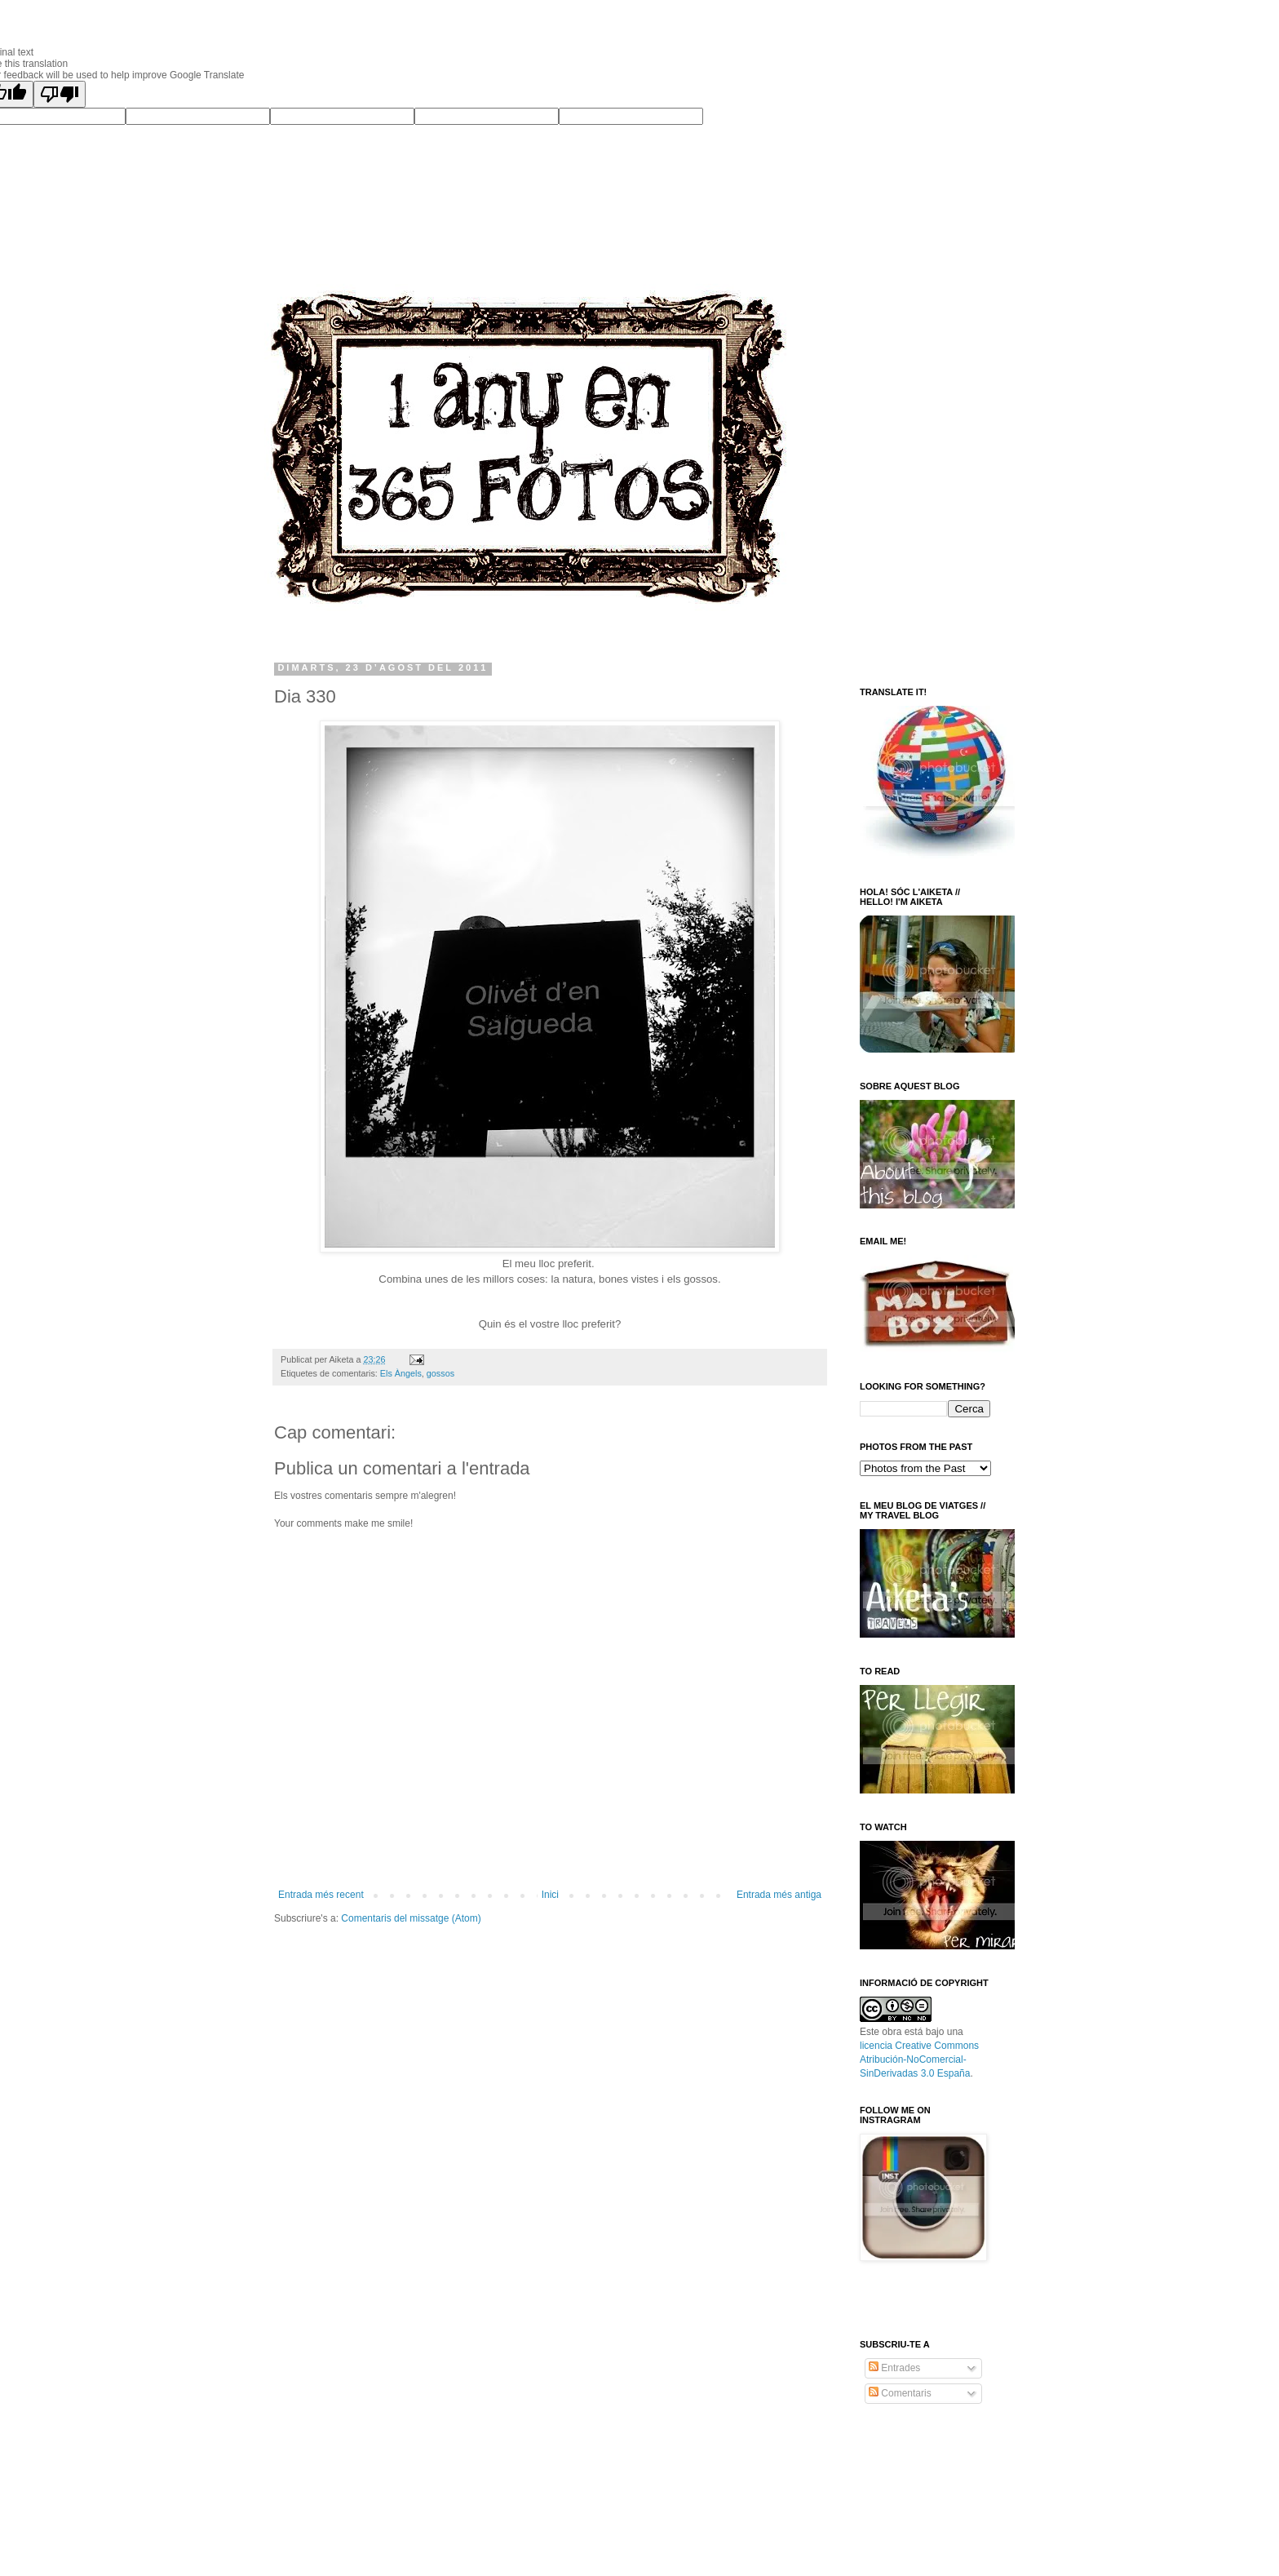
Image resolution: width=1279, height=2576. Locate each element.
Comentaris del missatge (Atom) (410, 1918)
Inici (550, 1894)
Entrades (894, 2368)
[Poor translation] (59, 94)
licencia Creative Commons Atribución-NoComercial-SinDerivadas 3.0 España (919, 2059)
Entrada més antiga (779, 1894)
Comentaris (900, 2393)
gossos (440, 1373)
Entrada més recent (321, 1894)
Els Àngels (401, 1373)
